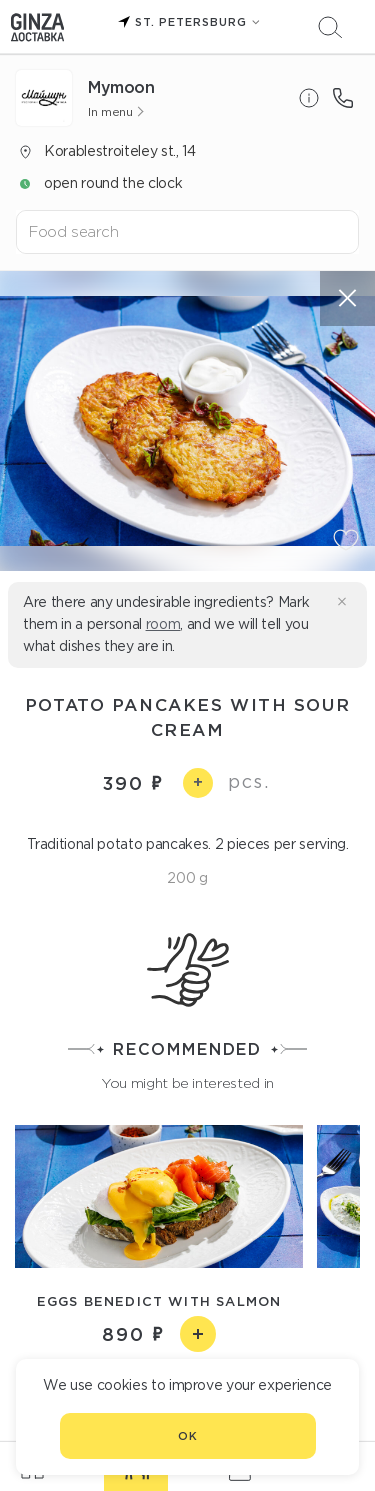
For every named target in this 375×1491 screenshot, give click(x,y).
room (163, 624)
